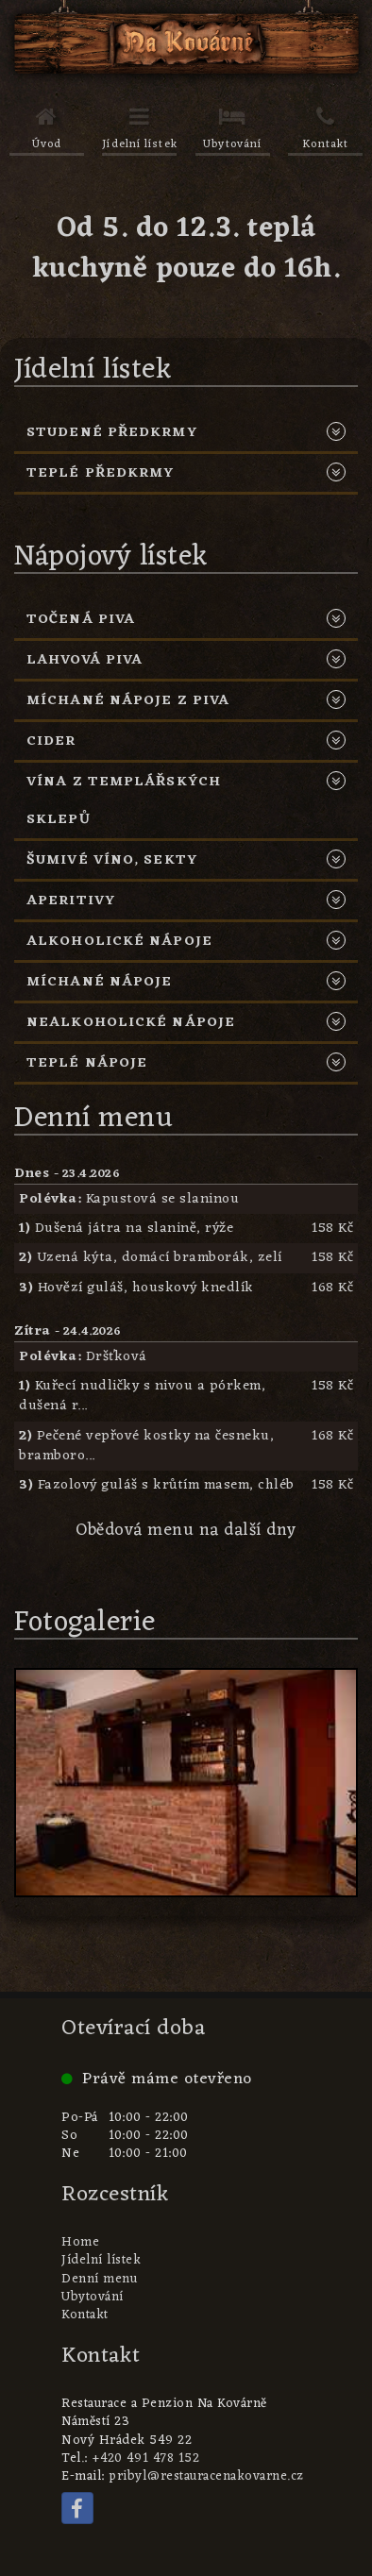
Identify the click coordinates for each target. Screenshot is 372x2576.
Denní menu (99, 2279)
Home (80, 2242)
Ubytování (92, 2297)
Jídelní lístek (101, 2260)
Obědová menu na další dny (186, 1530)
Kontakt (85, 2315)
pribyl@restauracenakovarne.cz (206, 2477)
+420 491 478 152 (145, 2459)
